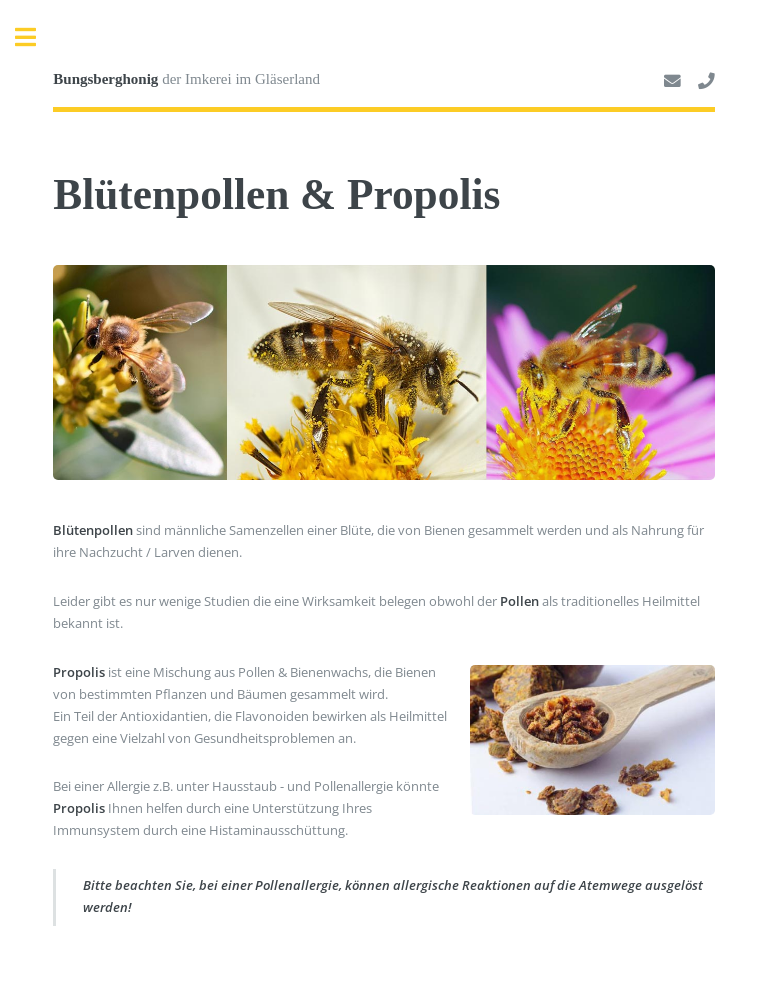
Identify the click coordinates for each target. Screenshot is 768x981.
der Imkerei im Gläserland (186, 79)
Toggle (36, 37)
